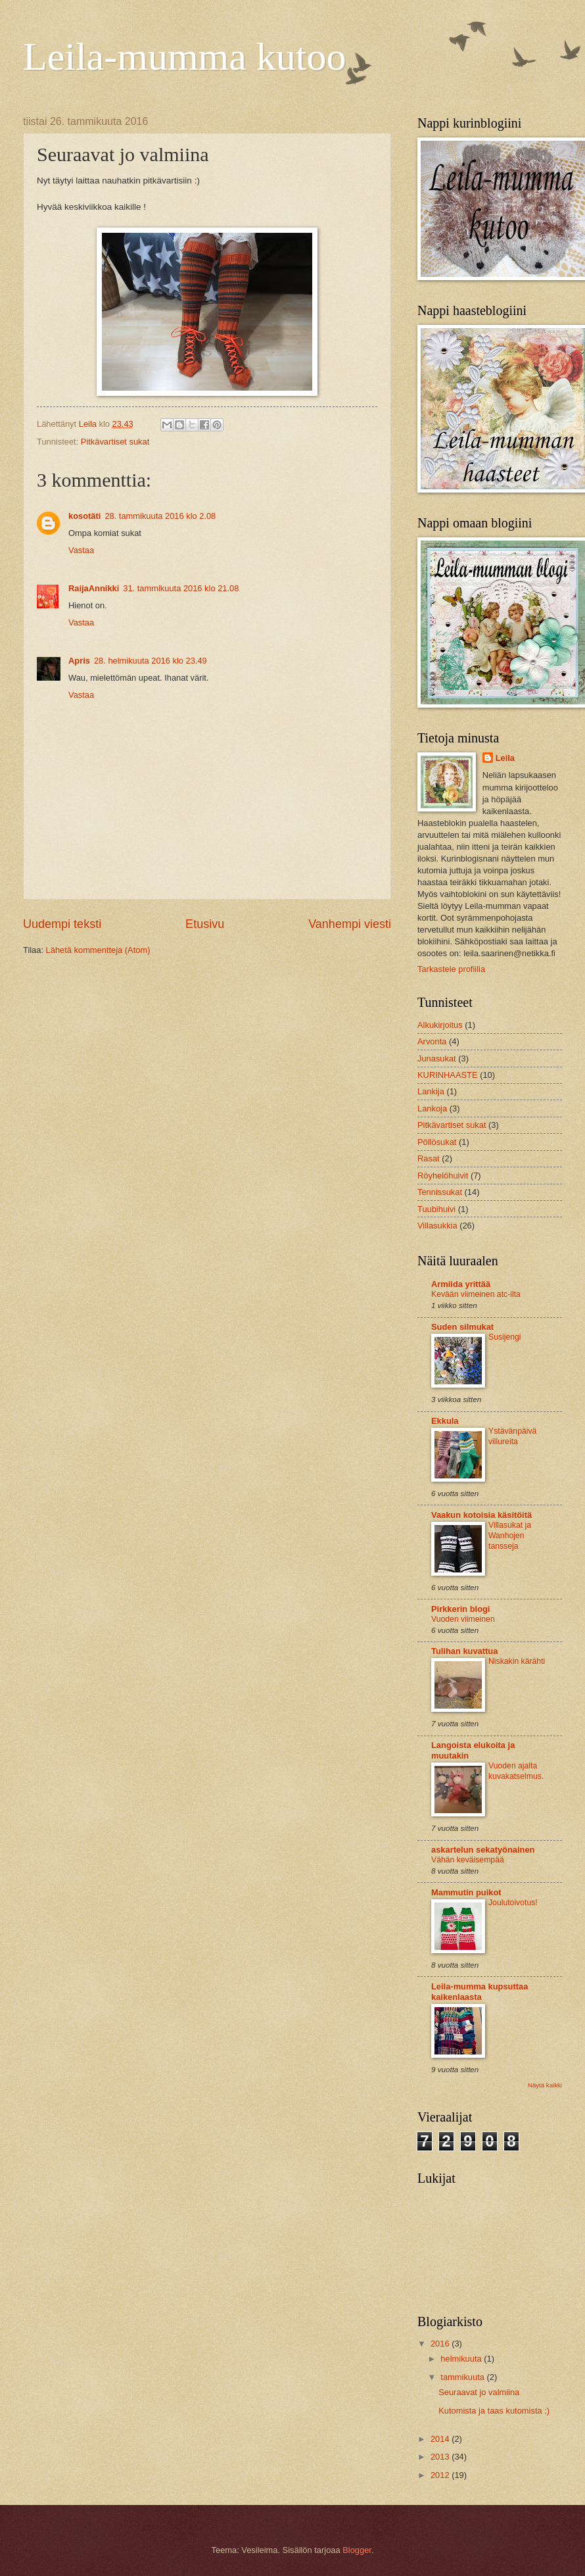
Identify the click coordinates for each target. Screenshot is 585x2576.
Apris (79, 661)
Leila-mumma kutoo (184, 56)
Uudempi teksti (62, 924)
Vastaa (81, 550)
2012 (441, 2475)
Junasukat (436, 1058)
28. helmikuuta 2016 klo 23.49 (150, 661)
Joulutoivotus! (513, 1902)
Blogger (356, 2550)
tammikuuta (463, 2377)
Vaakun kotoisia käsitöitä (481, 1515)
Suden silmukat (462, 1327)
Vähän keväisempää (467, 1859)
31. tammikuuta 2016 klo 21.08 (181, 588)
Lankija (430, 1091)
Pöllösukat (436, 1142)
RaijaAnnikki (93, 588)
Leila (505, 758)
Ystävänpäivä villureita (512, 1436)
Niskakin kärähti (516, 1661)
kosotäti (84, 516)
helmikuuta (462, 2359)
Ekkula (445, 1421)
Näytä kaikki (545, 2085)
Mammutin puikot (466, 1892)
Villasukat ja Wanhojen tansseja (509, 1535)
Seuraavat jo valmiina (478, 2392)
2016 (441, 2343)
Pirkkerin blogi (460, 1609)
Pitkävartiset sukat (115, 442)
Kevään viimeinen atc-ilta (476, 1294)
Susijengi (504, 1337)
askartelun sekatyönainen (482, 1850)
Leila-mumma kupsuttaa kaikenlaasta (479, 1991)
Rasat (428, 1158)
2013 (441, 2457)
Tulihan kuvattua (464, 1651)
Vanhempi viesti (349, 924)
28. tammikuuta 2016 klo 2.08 (160, 516)
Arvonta (431, 1041)
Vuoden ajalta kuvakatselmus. (516, 1771)
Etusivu (204, 924)
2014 (441, 2439)
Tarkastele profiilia (451, 969)
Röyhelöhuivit (442, 1175)
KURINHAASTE (447, 1075)
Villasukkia (437, 1225)
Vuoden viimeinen (463, 1619)
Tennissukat (439, 1192)
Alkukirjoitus (440, 1025)
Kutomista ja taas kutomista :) (494, 2411)
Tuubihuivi (436, 1209)
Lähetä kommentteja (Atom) (98, 950)
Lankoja (432, 1108)
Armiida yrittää (460, 1284)
